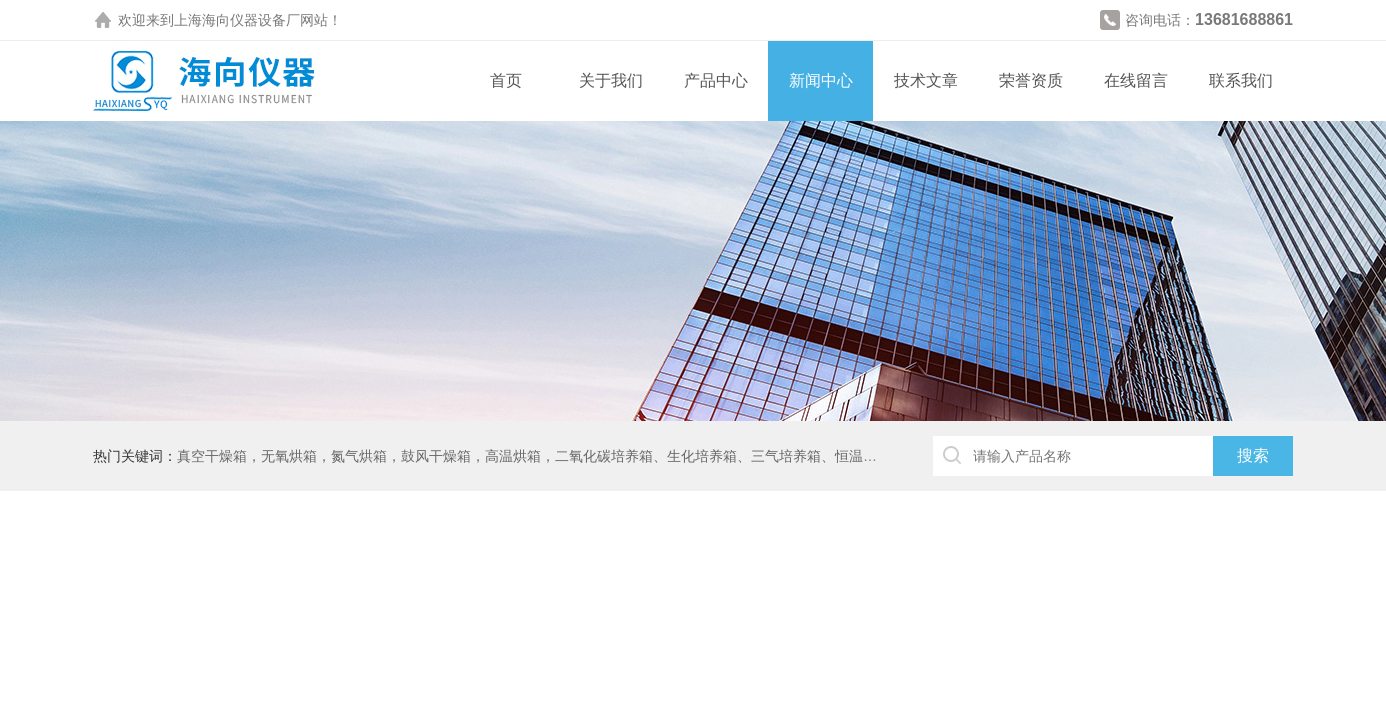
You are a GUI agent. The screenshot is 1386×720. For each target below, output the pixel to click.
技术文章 (926, 80)
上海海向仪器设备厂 (237, 20)
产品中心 (716, 80)
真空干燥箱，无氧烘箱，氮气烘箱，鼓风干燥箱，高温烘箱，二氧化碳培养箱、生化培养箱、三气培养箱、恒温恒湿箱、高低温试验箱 (590, 456)
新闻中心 (821, 80)
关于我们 (611, 80)
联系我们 (1241, 80)
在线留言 (1136, 80)
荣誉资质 (1031, 80)
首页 (506, 80)
